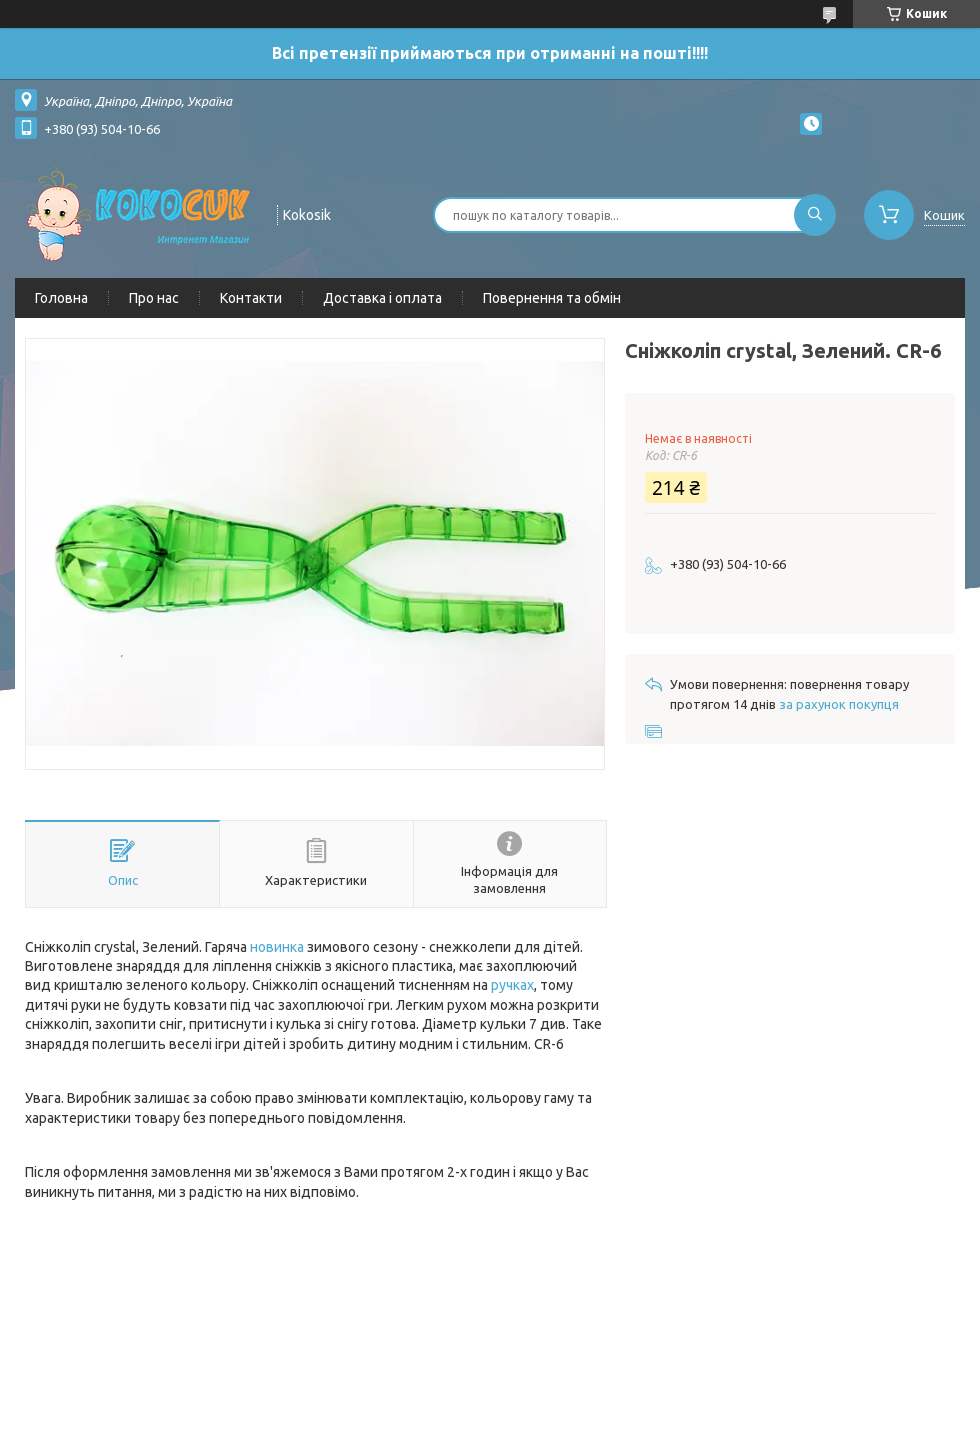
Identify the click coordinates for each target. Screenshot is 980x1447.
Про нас (154, 298)
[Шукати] (815, 215)
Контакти (251, 298)
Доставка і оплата (382, 298)
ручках (512, 985)
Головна (61, 298)
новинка (277, 947)
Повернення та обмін (552, 298)
